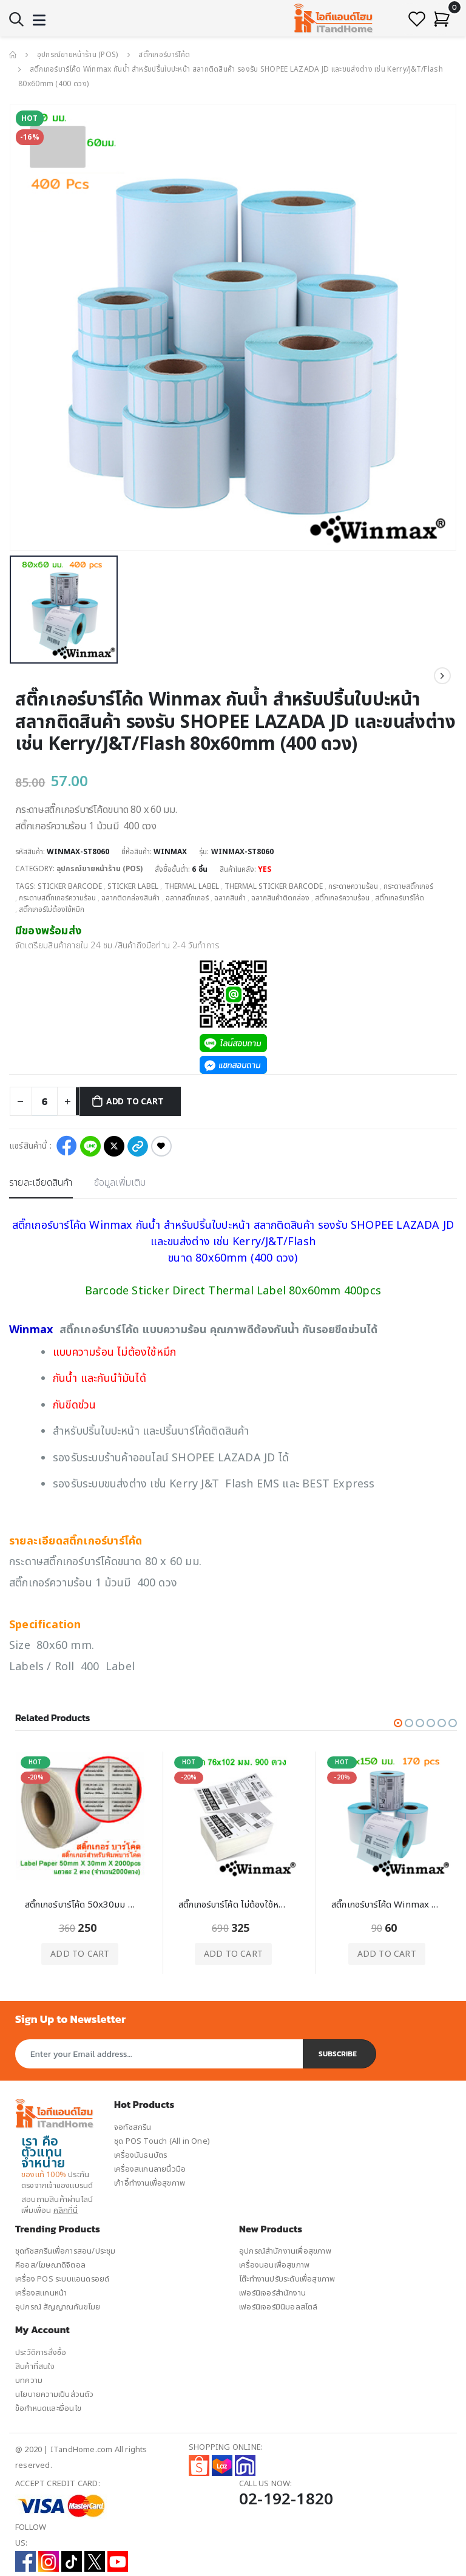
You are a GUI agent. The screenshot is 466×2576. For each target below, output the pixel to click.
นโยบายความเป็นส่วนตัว (54, 2391)
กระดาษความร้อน (354, 885)
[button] (16, 20)
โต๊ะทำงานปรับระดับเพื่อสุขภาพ (287, 2277)
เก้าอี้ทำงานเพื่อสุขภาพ (149, 2181)
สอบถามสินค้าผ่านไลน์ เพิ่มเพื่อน (57, 2202)
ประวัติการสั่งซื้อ (40, 2349)
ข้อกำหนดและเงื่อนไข (48, 2405)
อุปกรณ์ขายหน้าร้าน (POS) (77, 54)
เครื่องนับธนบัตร (140, 2153)
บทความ (28, 2377)
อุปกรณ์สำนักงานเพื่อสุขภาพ (285, 2249)
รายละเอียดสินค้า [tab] (41, 1180)
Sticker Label (132, 885)
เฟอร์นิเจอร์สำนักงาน (272, 2291)
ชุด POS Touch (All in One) (162, 2139)
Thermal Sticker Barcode (274, 885)
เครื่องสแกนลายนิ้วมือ (150, 2167)
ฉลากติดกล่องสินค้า (130, 896)
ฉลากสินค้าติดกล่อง (280, 896)
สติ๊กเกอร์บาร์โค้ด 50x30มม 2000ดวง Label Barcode (80, 1903)
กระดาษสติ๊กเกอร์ (409, 885)
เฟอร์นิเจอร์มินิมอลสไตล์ (278, 2305)
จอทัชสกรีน (133, 2125)
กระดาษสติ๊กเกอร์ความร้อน (57, 896)
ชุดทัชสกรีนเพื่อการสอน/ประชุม (65, 2249)
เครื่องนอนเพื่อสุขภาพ (274, 2263)
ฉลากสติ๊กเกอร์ (187, 896)
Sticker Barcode (70, 885)
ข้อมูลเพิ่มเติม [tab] (121, 1180)
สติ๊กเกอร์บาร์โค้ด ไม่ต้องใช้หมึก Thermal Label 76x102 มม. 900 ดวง (233, 1903)
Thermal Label (192, 885)
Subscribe (338, 2051)
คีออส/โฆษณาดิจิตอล (50, 2263)
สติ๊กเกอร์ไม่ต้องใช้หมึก (51, 907)
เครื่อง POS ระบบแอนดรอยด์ (62, 2277)
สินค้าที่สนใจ (35, 2363)
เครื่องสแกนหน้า (41, 2291)
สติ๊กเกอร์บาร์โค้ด (164, 54)
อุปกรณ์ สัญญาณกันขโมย (57, 2305)
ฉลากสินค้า (230, 896)
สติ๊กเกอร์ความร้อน (342, 896)
